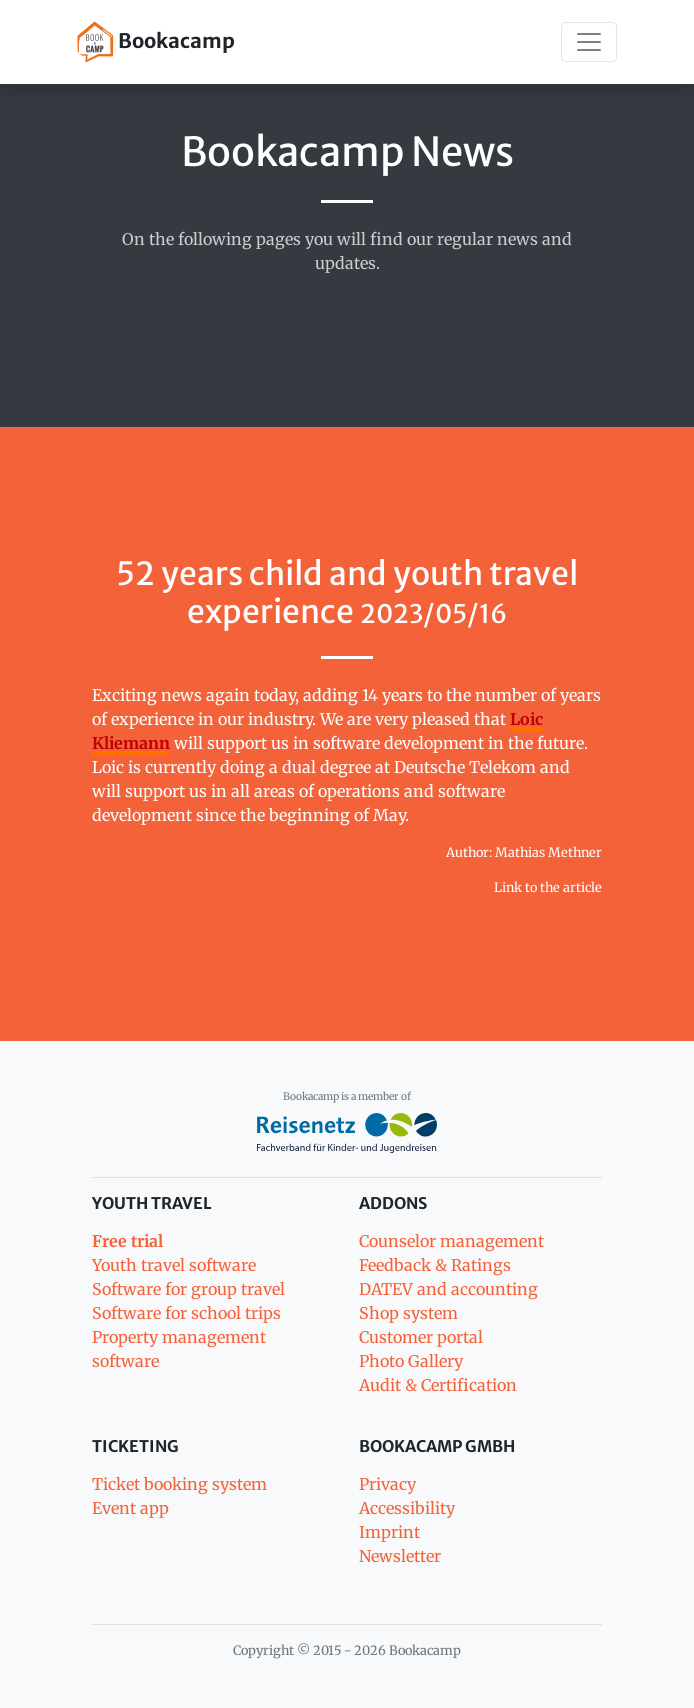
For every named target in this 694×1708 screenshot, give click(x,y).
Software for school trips (186, 1313)
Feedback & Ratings (435, 1265)
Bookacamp (156, 42)
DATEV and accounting (448, 1289)
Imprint (389, 1532)
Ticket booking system (179, 1484)
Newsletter (400, 1556)
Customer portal (421, 1337)
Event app (130, 1508)
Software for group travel (188, 1289)
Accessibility (407, 1508)
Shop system (408, 1313)
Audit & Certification (438, 1385)
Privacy (387, 1484)
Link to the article (548, 887)
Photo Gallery (411, 1361)
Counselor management (451, 1241)
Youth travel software (174, 1265)
